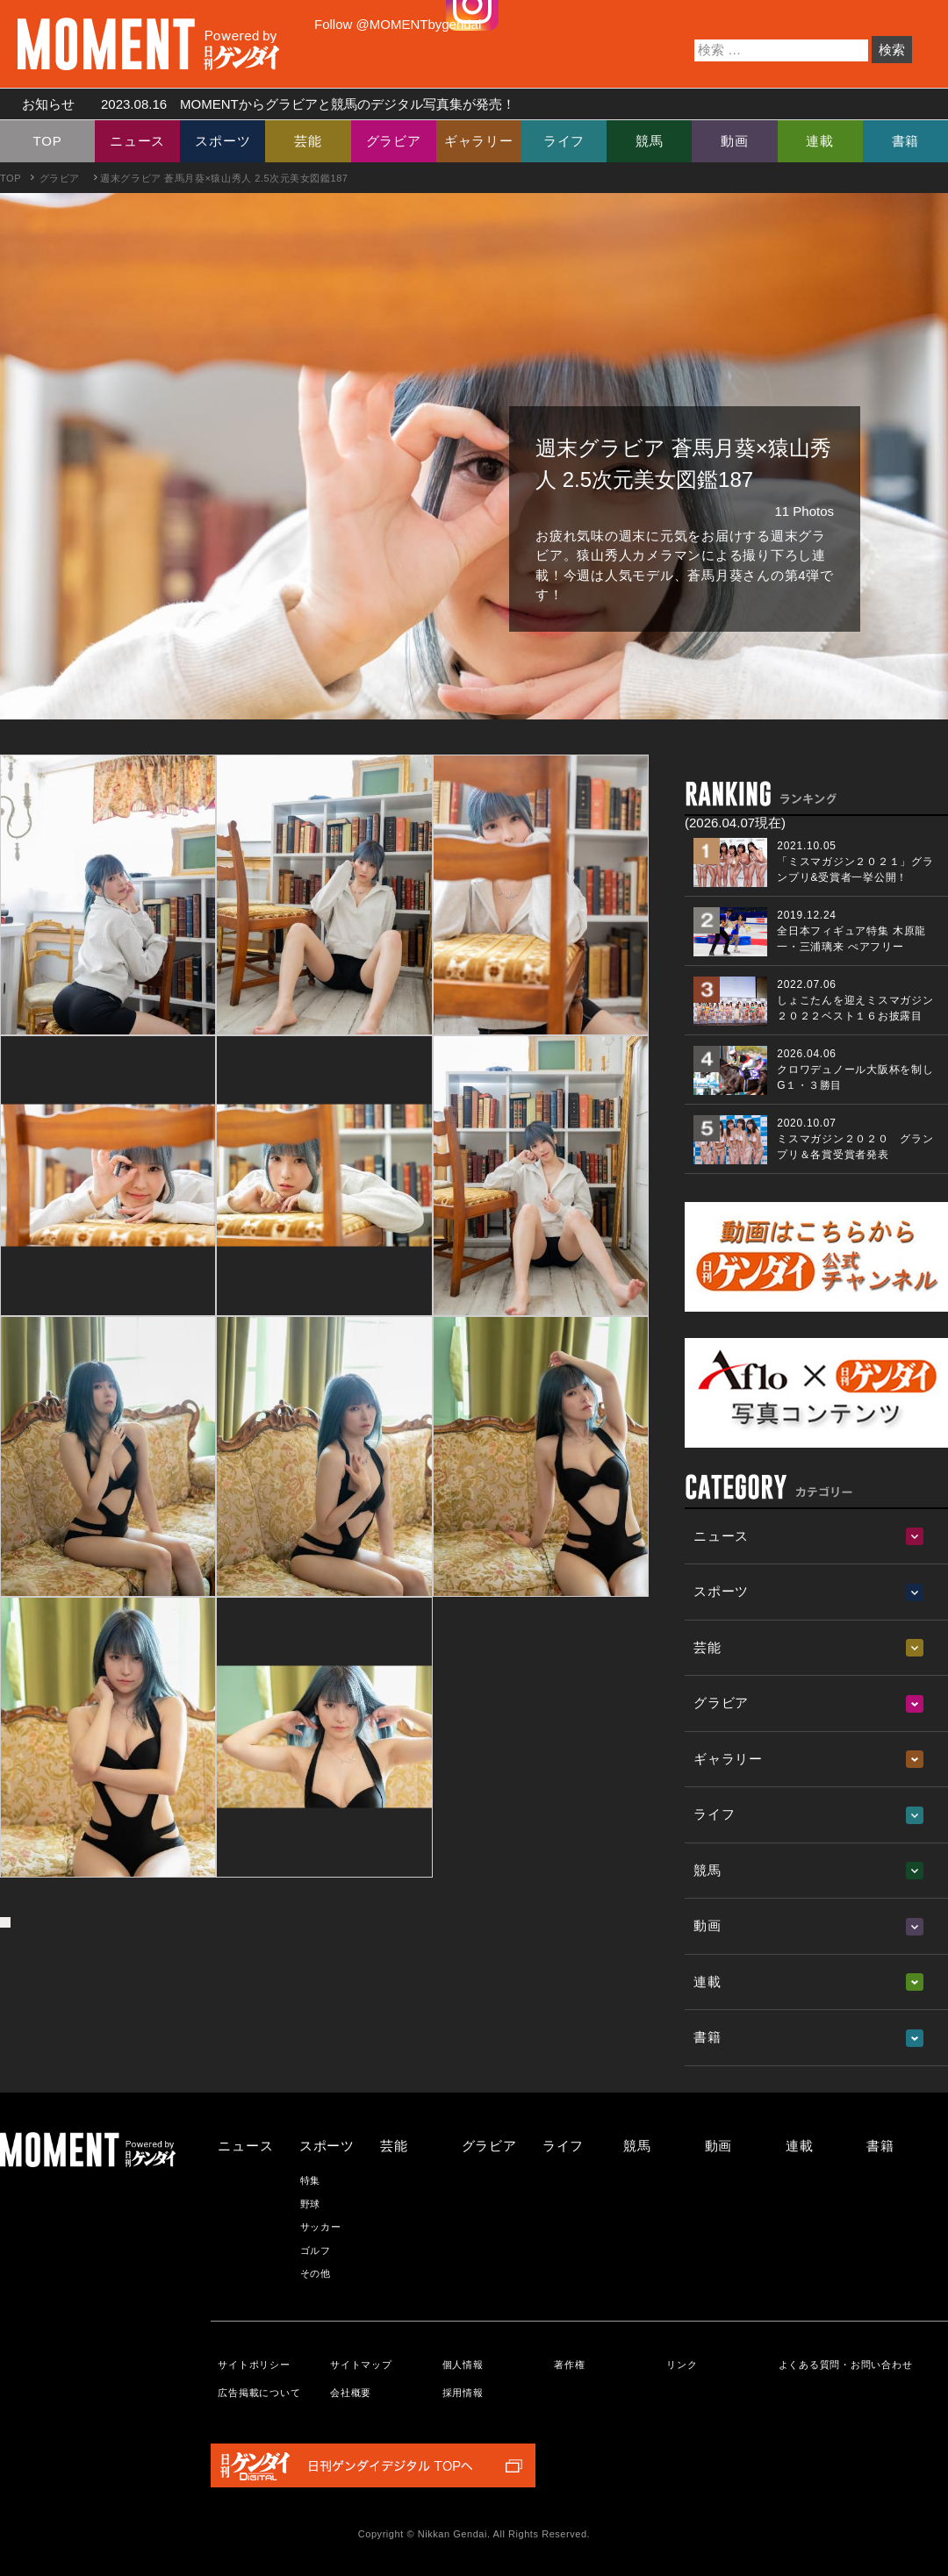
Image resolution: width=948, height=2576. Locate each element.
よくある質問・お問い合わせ (846, 2364)
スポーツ (222, 140)
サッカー (320, 2227)
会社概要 (350, 2392)
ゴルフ (315, 2250)
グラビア (393, 140)
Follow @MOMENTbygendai (397, 24)
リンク (681, 2364)
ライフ (564, 140)
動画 (735, 140)
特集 (310, 2180)
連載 (820, 140)
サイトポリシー (254, 2364)
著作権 (569, 2364)
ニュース (137, 140)
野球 (310, 2204)
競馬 (650, 140)
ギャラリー (479, 140)
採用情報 (463, 2392)
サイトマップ (361, 2364)
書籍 (906, 140)
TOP (47, 140)
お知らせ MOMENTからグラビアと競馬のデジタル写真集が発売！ (262, 104)
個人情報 (463, 2364)
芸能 (308, 140)
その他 (315, 2273)
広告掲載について (259, 2392)
